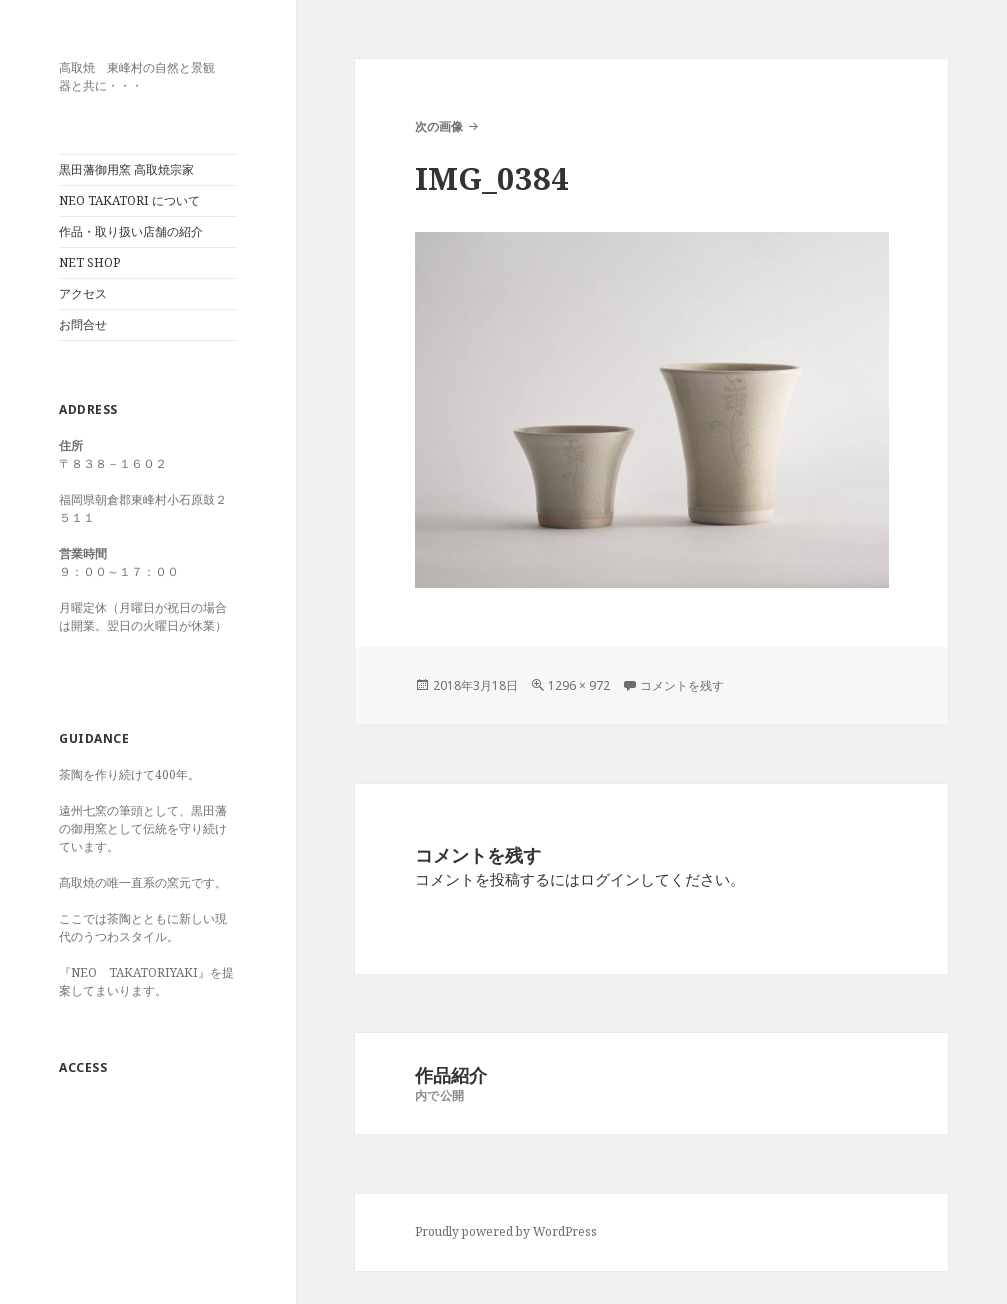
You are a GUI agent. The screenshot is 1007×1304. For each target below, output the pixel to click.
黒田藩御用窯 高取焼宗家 (126, 169)
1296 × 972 (579, 685)
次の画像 (439, 126)
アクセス (83, 293)
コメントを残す (682, 685)
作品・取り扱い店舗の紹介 (131, 231)
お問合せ (83, 324)
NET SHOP (89, 262)
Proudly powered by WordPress (506, 1231)
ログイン (610, 879)
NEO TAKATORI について (129, 200)
